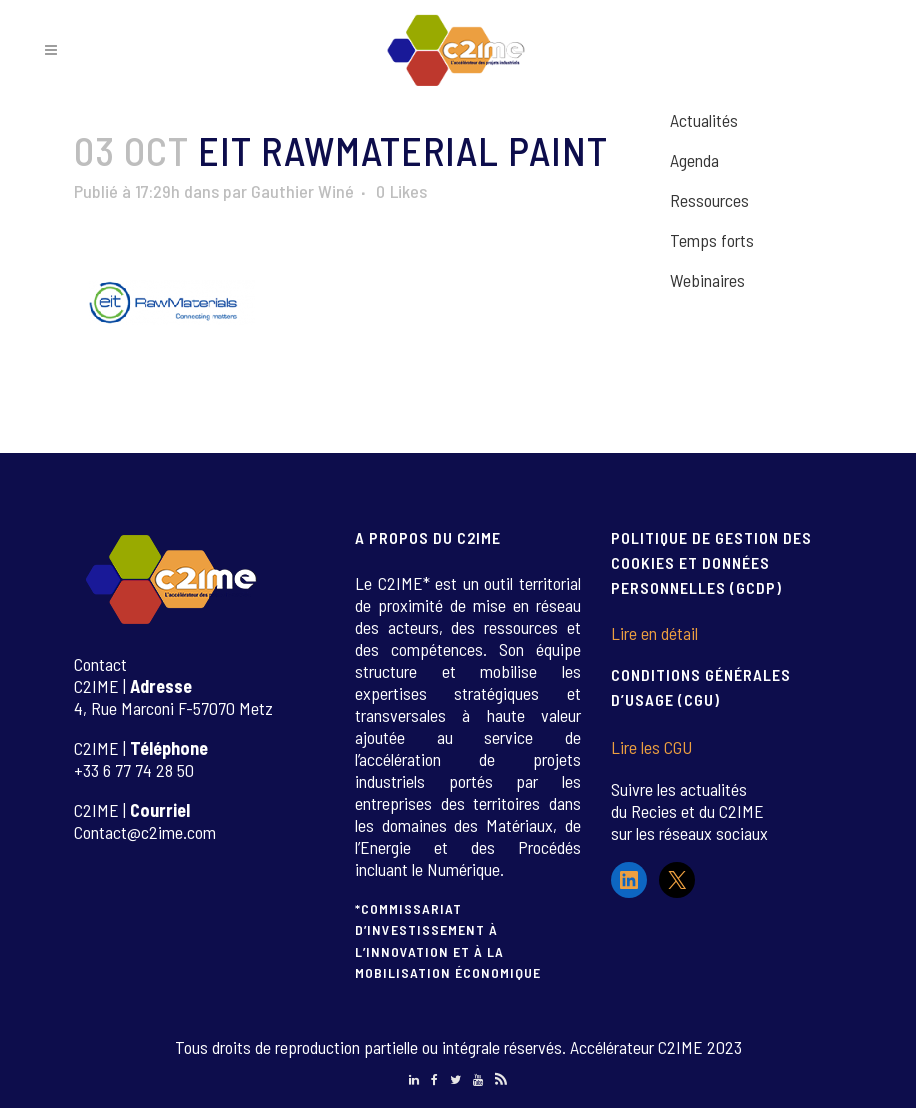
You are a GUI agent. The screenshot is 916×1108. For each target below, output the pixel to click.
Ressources (709, 200)
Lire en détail (654, 633)
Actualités (704, 120)
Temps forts (712, 240)
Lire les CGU (651, 747)
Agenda (694, 160)
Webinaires (707, 280)
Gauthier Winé (302, 191)
